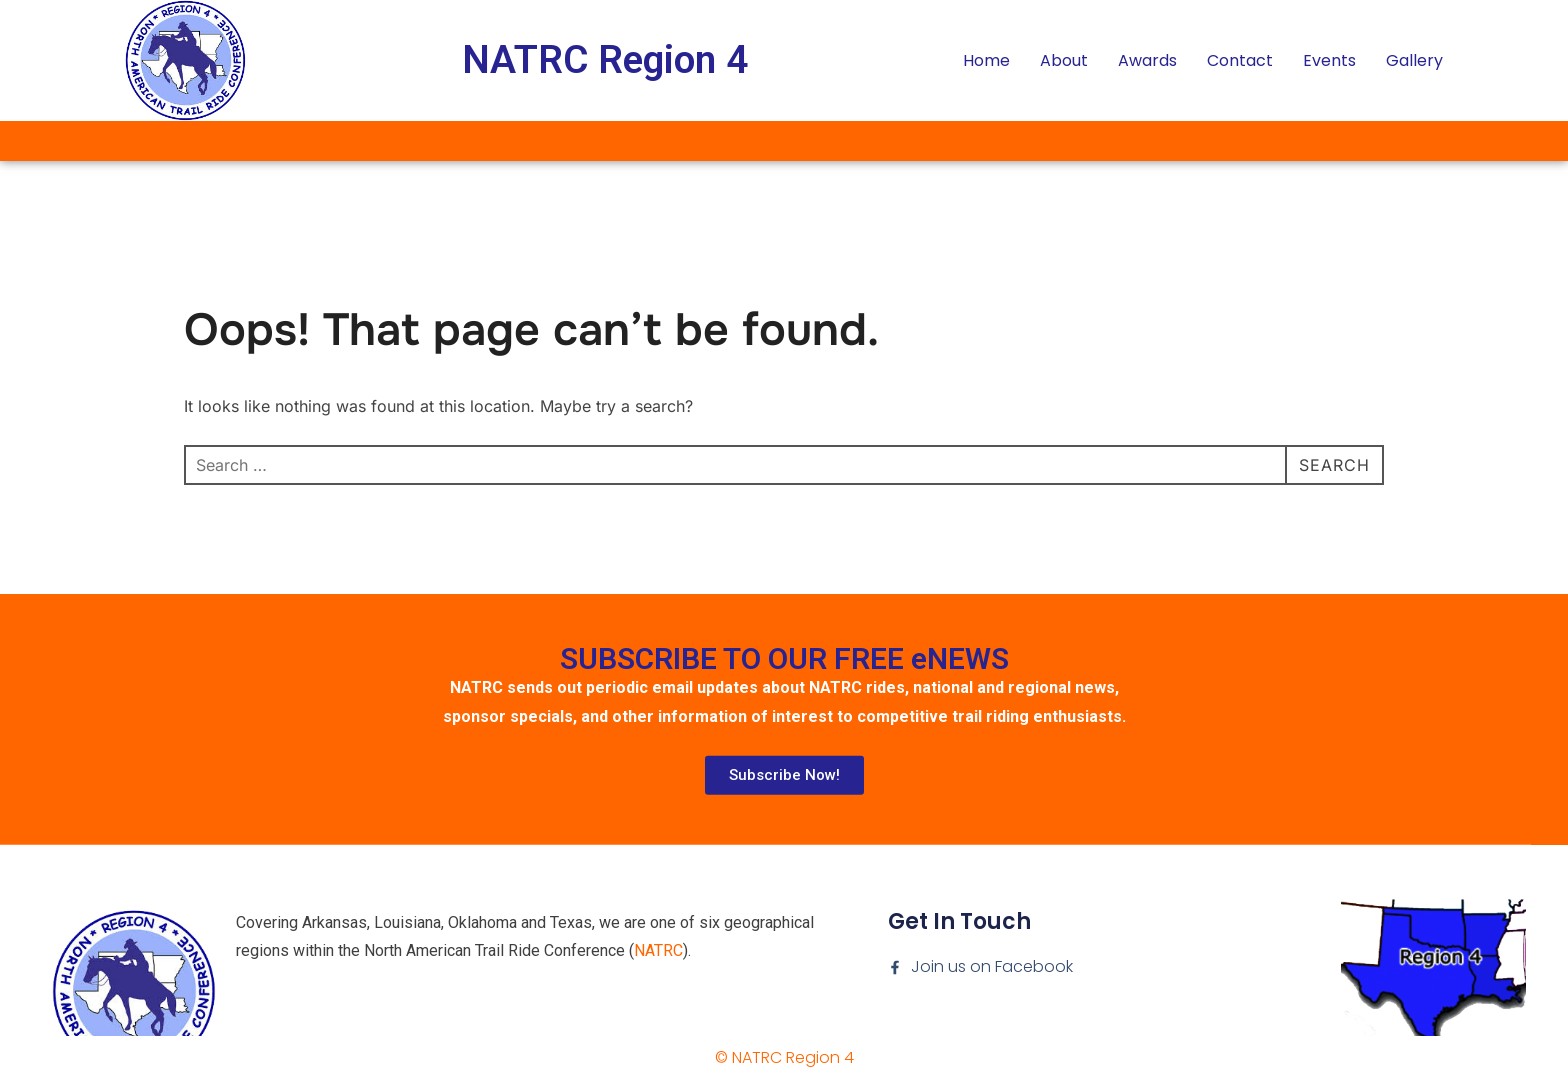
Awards (1147, 60)
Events (1329, 60)
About (1064, 60)
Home (986, 60)
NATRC (658, 1013)
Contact (1240, 60)
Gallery (1414, 60)
